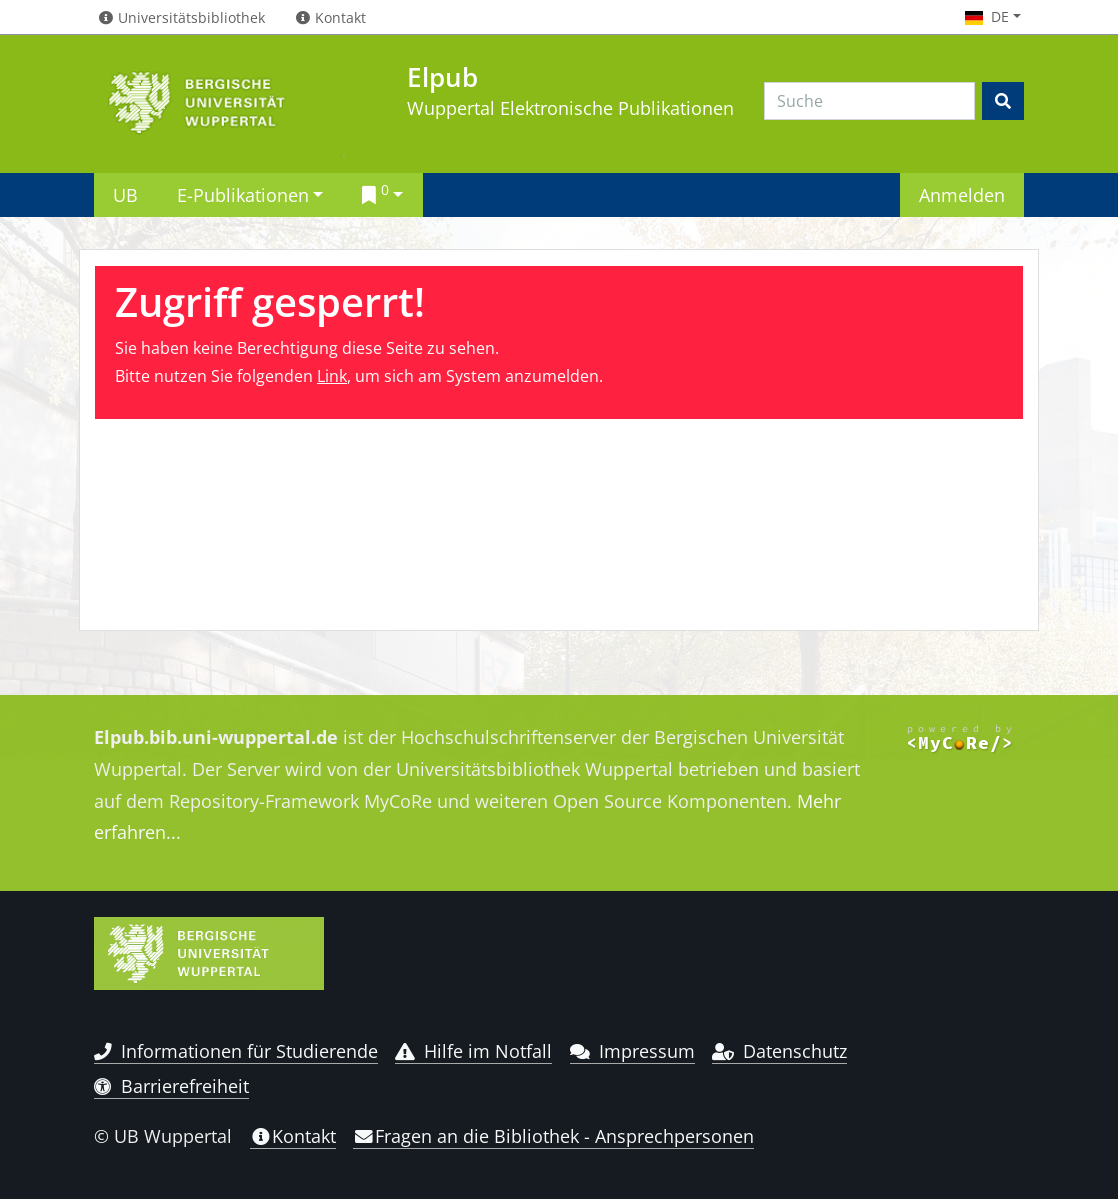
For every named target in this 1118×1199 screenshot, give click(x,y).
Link (332, 376)
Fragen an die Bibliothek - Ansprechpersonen (553, 1136)
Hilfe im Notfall (473, 1051)
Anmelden (962, 194)
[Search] (869, 101)
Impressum (632, 1051)
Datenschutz (779, 1051)
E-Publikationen (243, 194)
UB (125, 194)
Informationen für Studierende (236, 1051)
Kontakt (293, 1136)
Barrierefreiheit (171, 1086)
